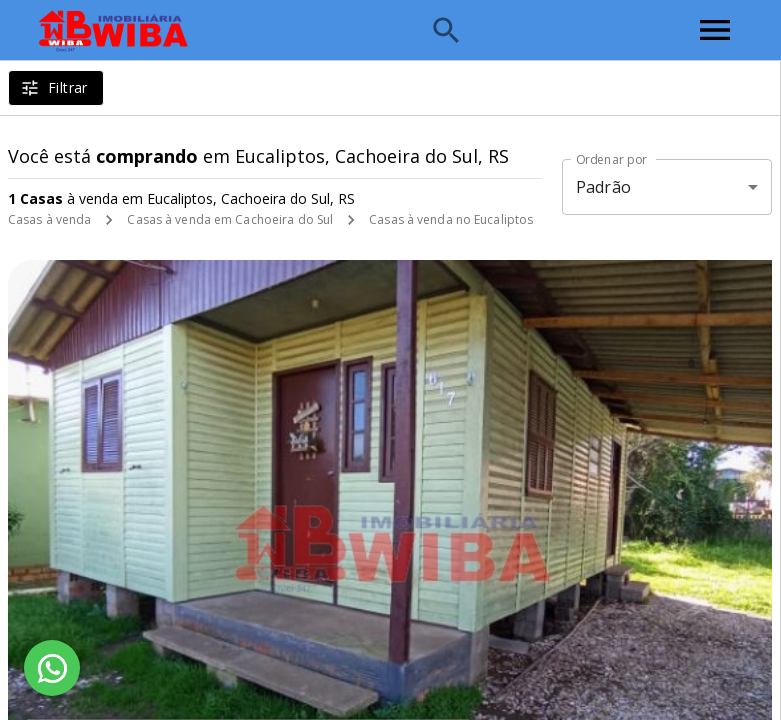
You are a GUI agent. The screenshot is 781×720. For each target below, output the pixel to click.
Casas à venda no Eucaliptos (451, 219)
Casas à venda (49, 219)
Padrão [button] (603, 187)
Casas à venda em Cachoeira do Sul (230, 219)
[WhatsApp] (52, 668)
